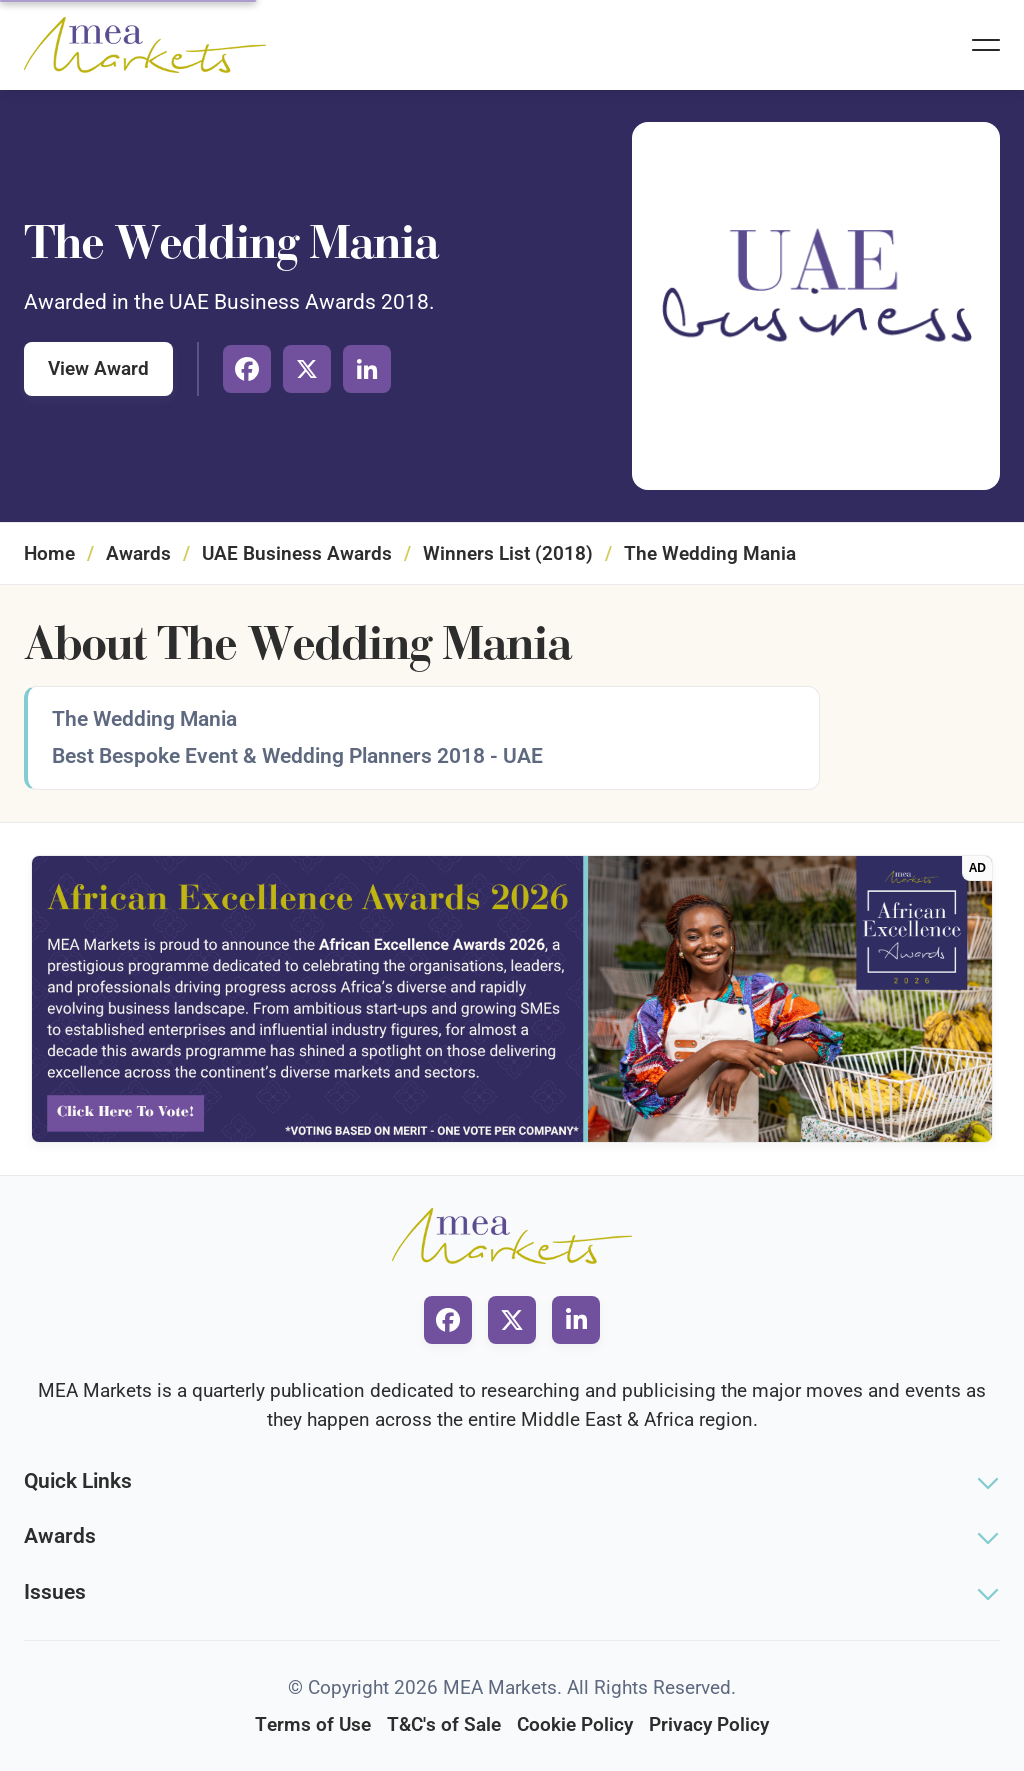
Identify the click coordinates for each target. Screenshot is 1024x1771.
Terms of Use (313, 1724)
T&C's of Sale (444, 1724)
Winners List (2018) (508, 553)
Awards (138, 553)
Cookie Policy (575, 1724)
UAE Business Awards (297, 553)
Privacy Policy (709, 1724)
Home (49, 553)
